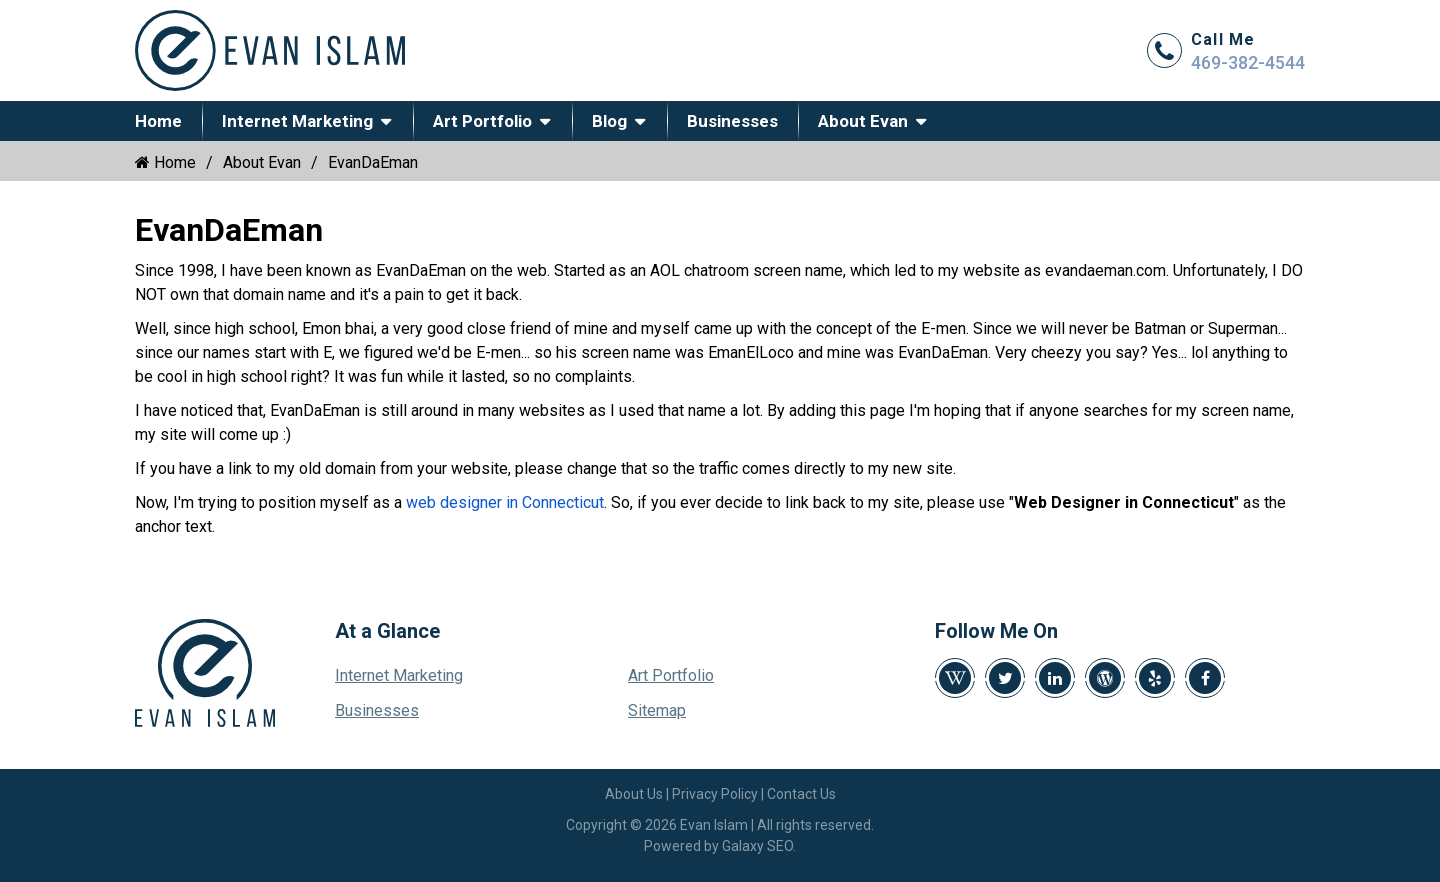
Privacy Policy (715, 794)
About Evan (863, 121)
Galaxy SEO (757, 846)
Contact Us (801, 794)
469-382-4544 (1248, 62)
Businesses (732, 121)
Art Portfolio (482, 121)
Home (158, 121)
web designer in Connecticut (505, 502)
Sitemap (657, 710)
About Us (634, 794)
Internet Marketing (297, 121)
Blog (609, 121)
